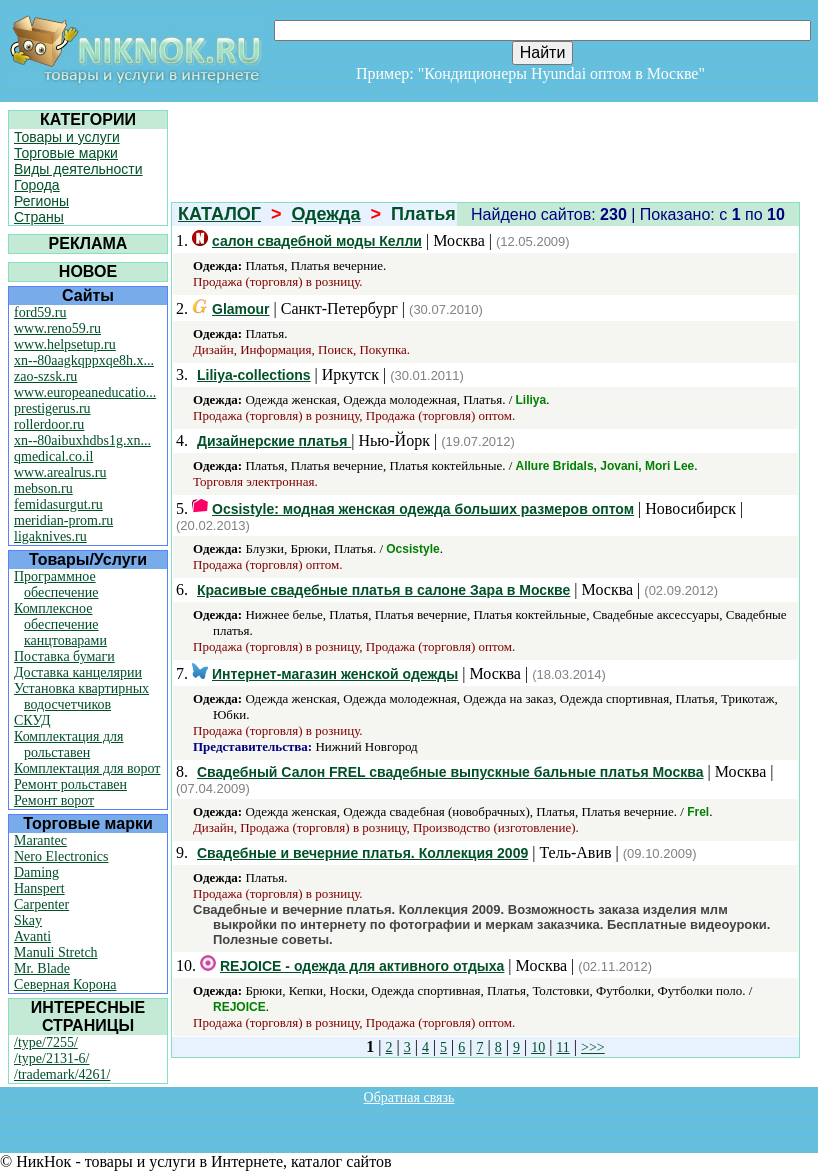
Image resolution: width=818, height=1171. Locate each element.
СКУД (32, 720)
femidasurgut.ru (58, 504)
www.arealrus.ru (60, 472)
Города (37, 185)
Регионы (41, 201)
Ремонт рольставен (70, 784)
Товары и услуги (67, 137)
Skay (28, 920)
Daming (36, 872)
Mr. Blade (42, 968)
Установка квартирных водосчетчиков (81, 696)
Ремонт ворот (54, 800)
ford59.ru (40, 312)
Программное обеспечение (56, 584)
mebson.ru (43, 488)
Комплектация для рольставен (69, 744)
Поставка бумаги (64, 656)
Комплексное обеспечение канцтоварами (60, 624)
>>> (593, 1047)
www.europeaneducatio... (85, 392)
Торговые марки (66, 153)
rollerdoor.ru (49, 424)
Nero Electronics (61, 856)
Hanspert (39, 888)
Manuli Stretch (56, 952)
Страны (39, 217)
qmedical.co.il (53, 456)
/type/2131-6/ (51, 1058)
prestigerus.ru (52, 408)
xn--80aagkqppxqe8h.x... (84, 360)
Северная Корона (65, 984)
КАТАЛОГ (219, 214)
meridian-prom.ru (63, 520)
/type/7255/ (46, 1042)
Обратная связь (409, 1097)
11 (562, 1047)
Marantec (40, 840)
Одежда (326, 214)
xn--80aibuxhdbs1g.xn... (82, 440)
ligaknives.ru (50, 536)
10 (538, 1047)
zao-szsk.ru (45, 376)
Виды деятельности (78, 169)
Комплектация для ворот (87, 768)
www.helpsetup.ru (65, 344)
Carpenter (41, 904)
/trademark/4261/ (62, 1074)
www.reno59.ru (57, 328)
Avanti (32, 936)
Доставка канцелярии (78, 672)
